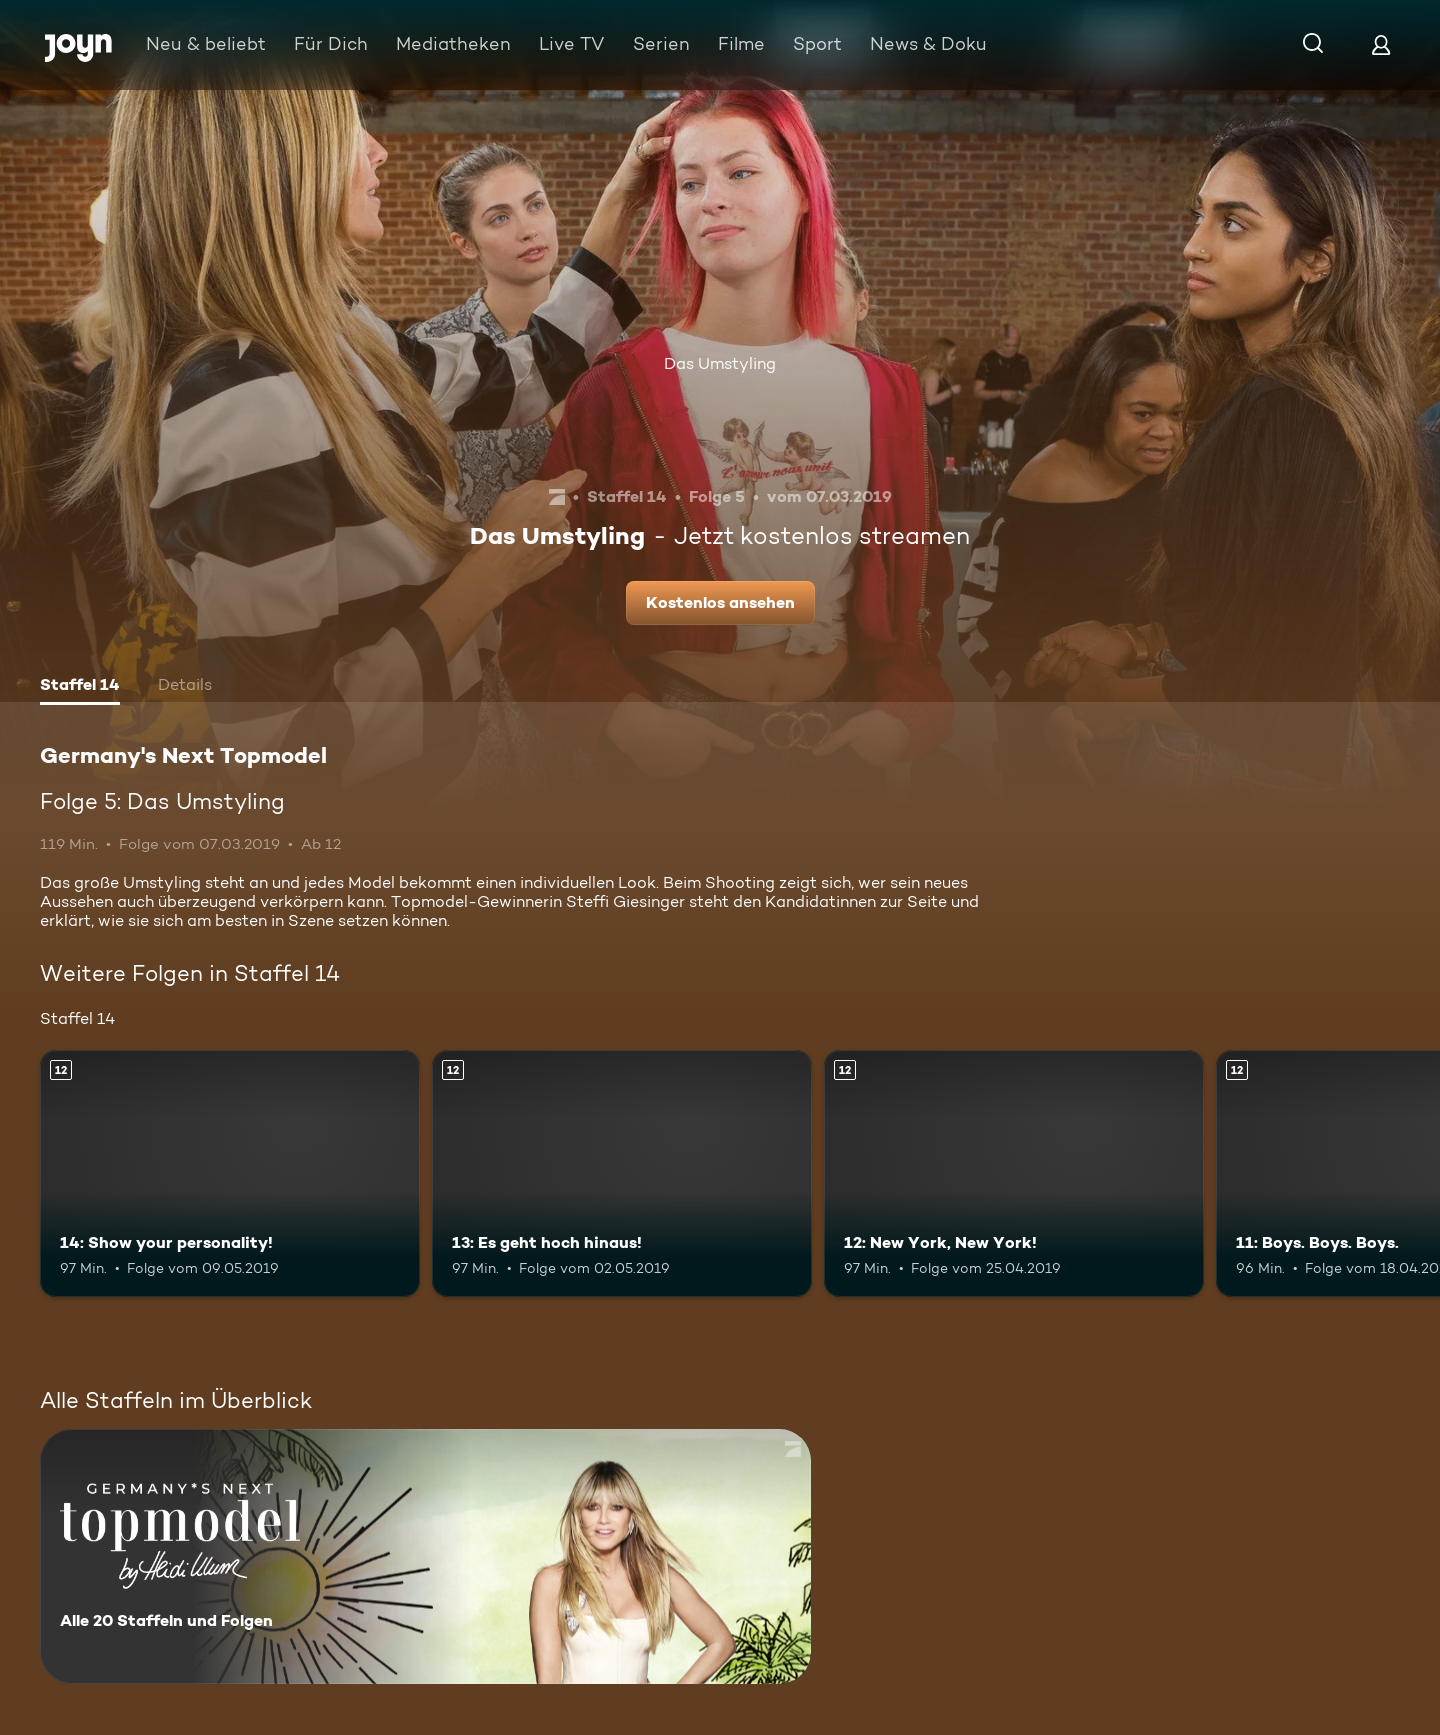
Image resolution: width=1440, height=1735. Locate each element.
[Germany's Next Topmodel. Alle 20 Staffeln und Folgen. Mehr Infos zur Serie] (425, 1556)
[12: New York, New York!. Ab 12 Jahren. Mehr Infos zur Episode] (1014, 1173)
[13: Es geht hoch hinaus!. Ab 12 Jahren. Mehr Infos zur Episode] (622, 1173)
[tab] (80, 687)
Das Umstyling (720, 363)
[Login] (1381, 44)
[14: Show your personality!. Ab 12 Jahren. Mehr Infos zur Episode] (230, 1173)
